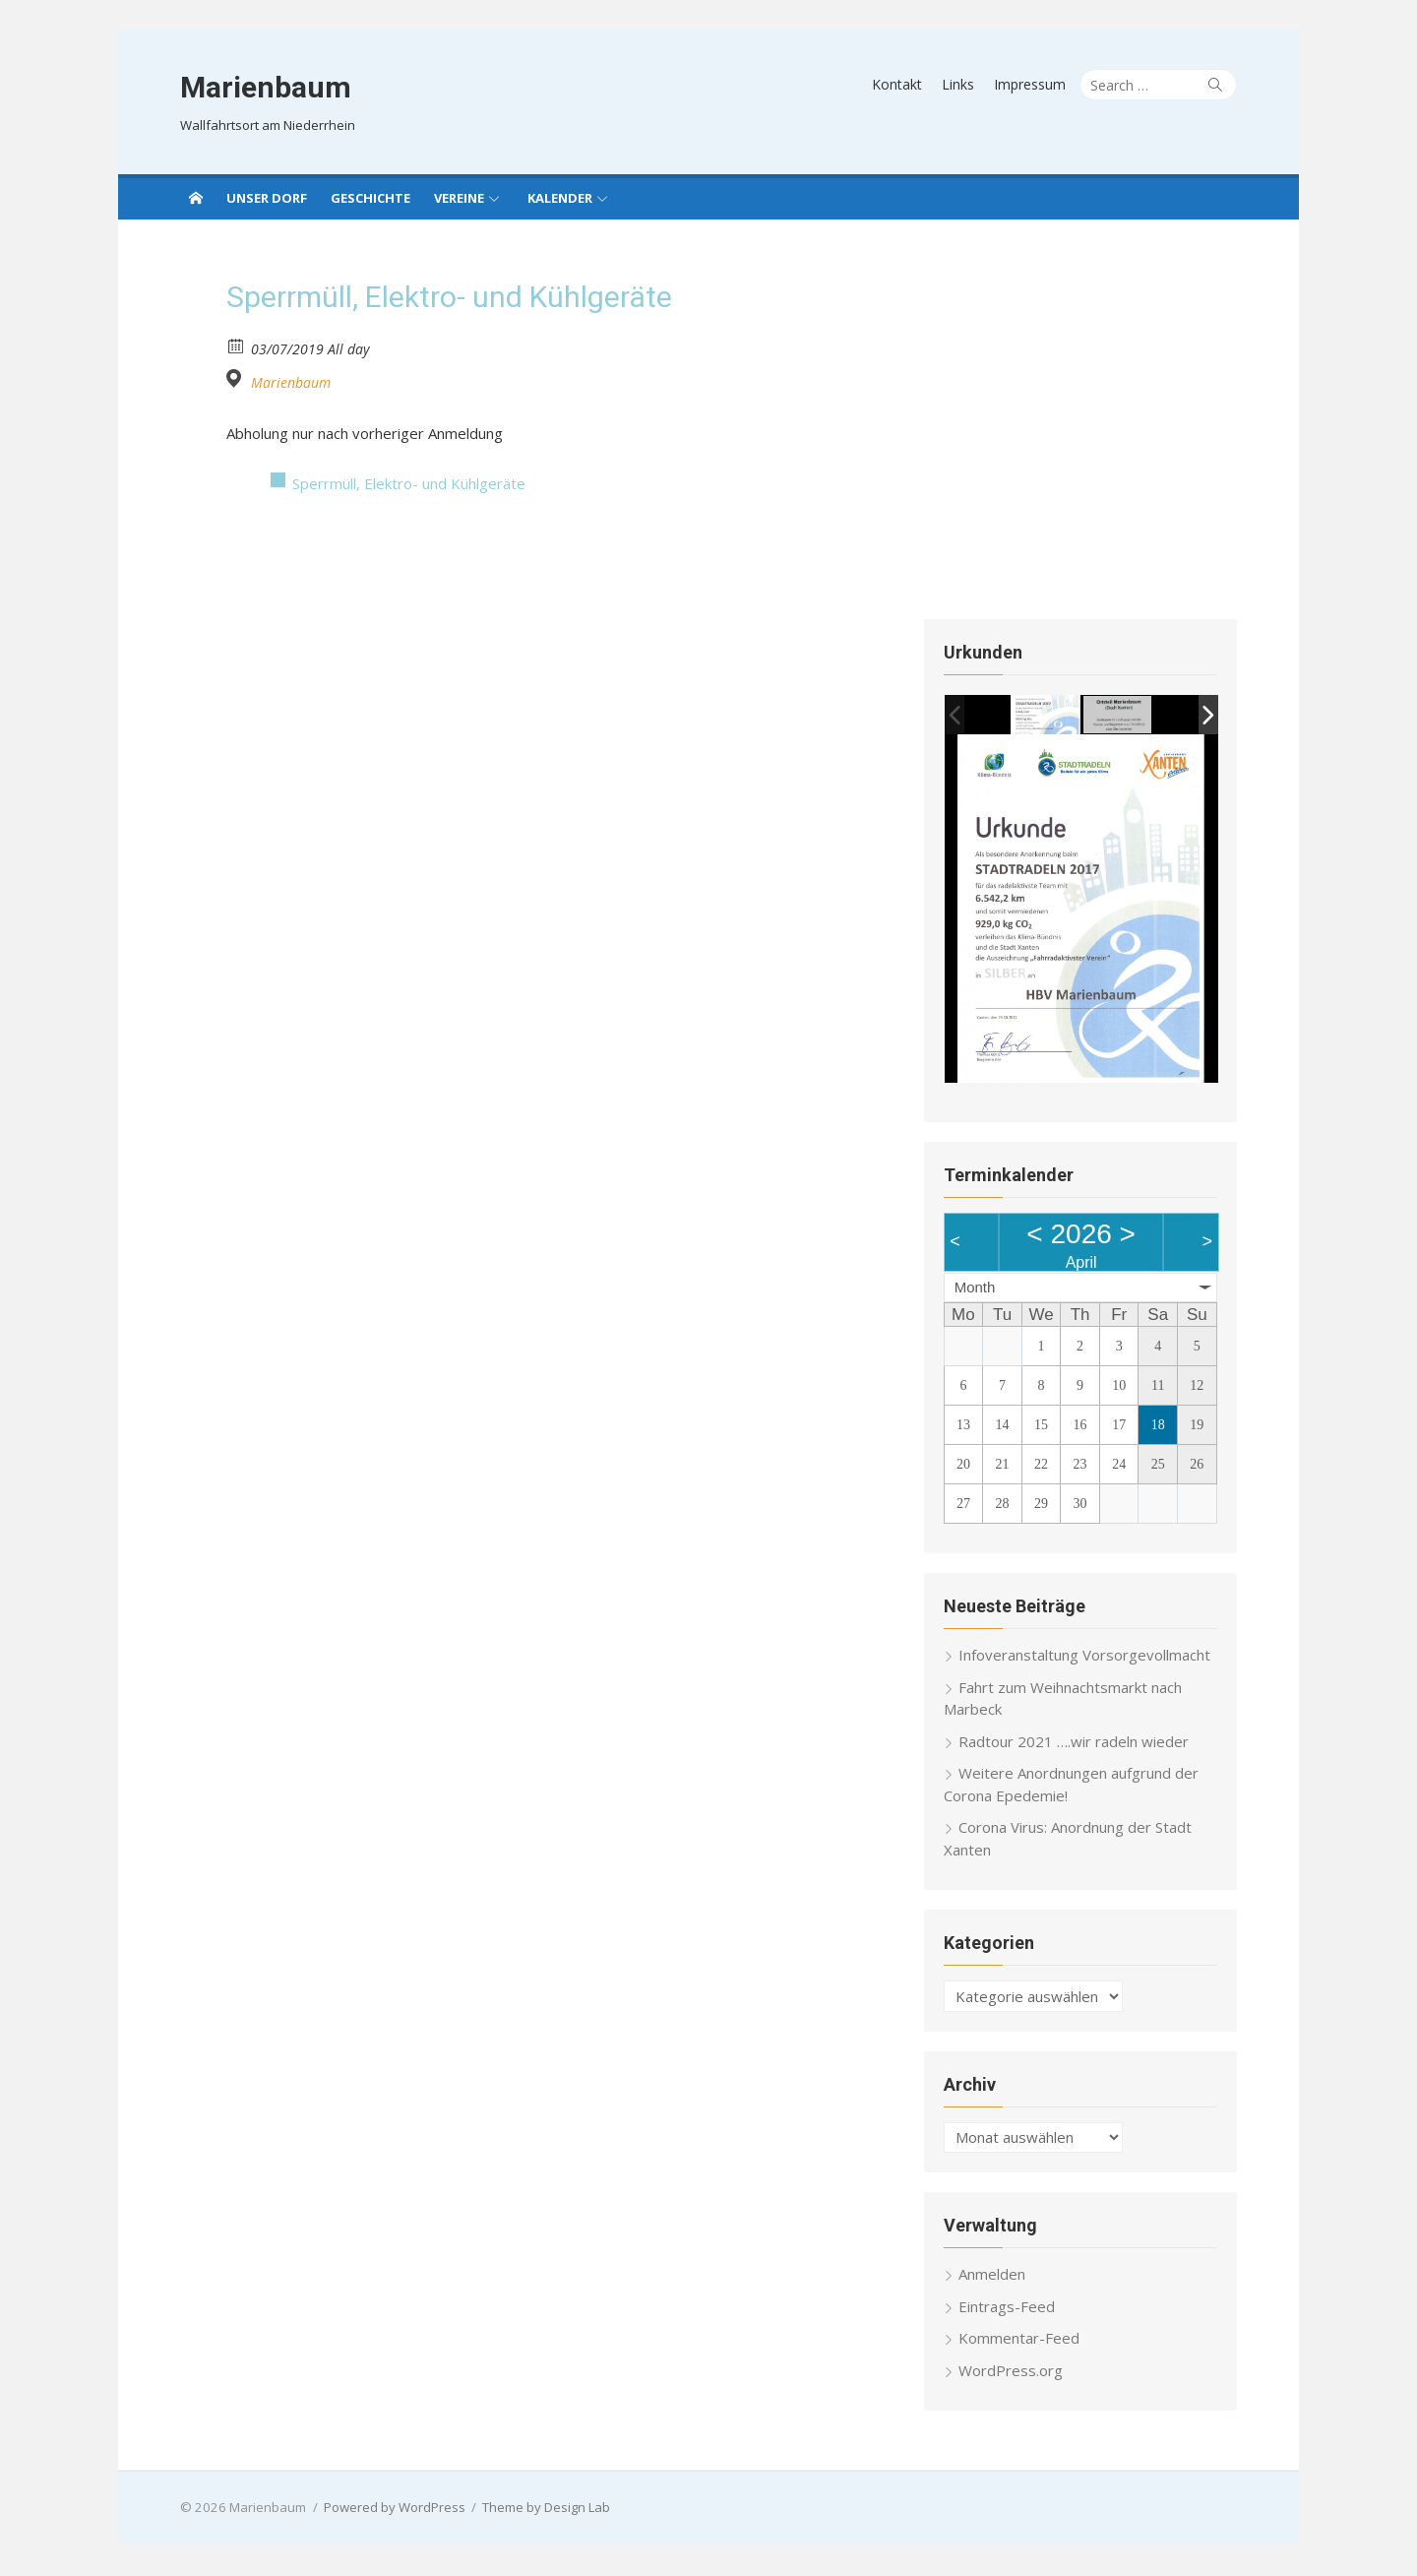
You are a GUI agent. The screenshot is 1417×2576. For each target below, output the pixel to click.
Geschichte (370, 198)
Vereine (459, 198)
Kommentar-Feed (1019, 2341)
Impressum (1033, 84)
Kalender (559, 198)
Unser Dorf (266, 198)
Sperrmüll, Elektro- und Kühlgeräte (408, 483)
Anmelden (992, 2277)
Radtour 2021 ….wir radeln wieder (1074, 1744)
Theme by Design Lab (543, 2510)
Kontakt (900, 84)
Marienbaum (262, 87)
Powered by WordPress (391, 2510)
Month (976, 1290)
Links (961, 84)
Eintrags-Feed (1007, 2309)
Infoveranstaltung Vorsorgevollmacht (1085, 1657)
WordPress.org (1011, 2373)
